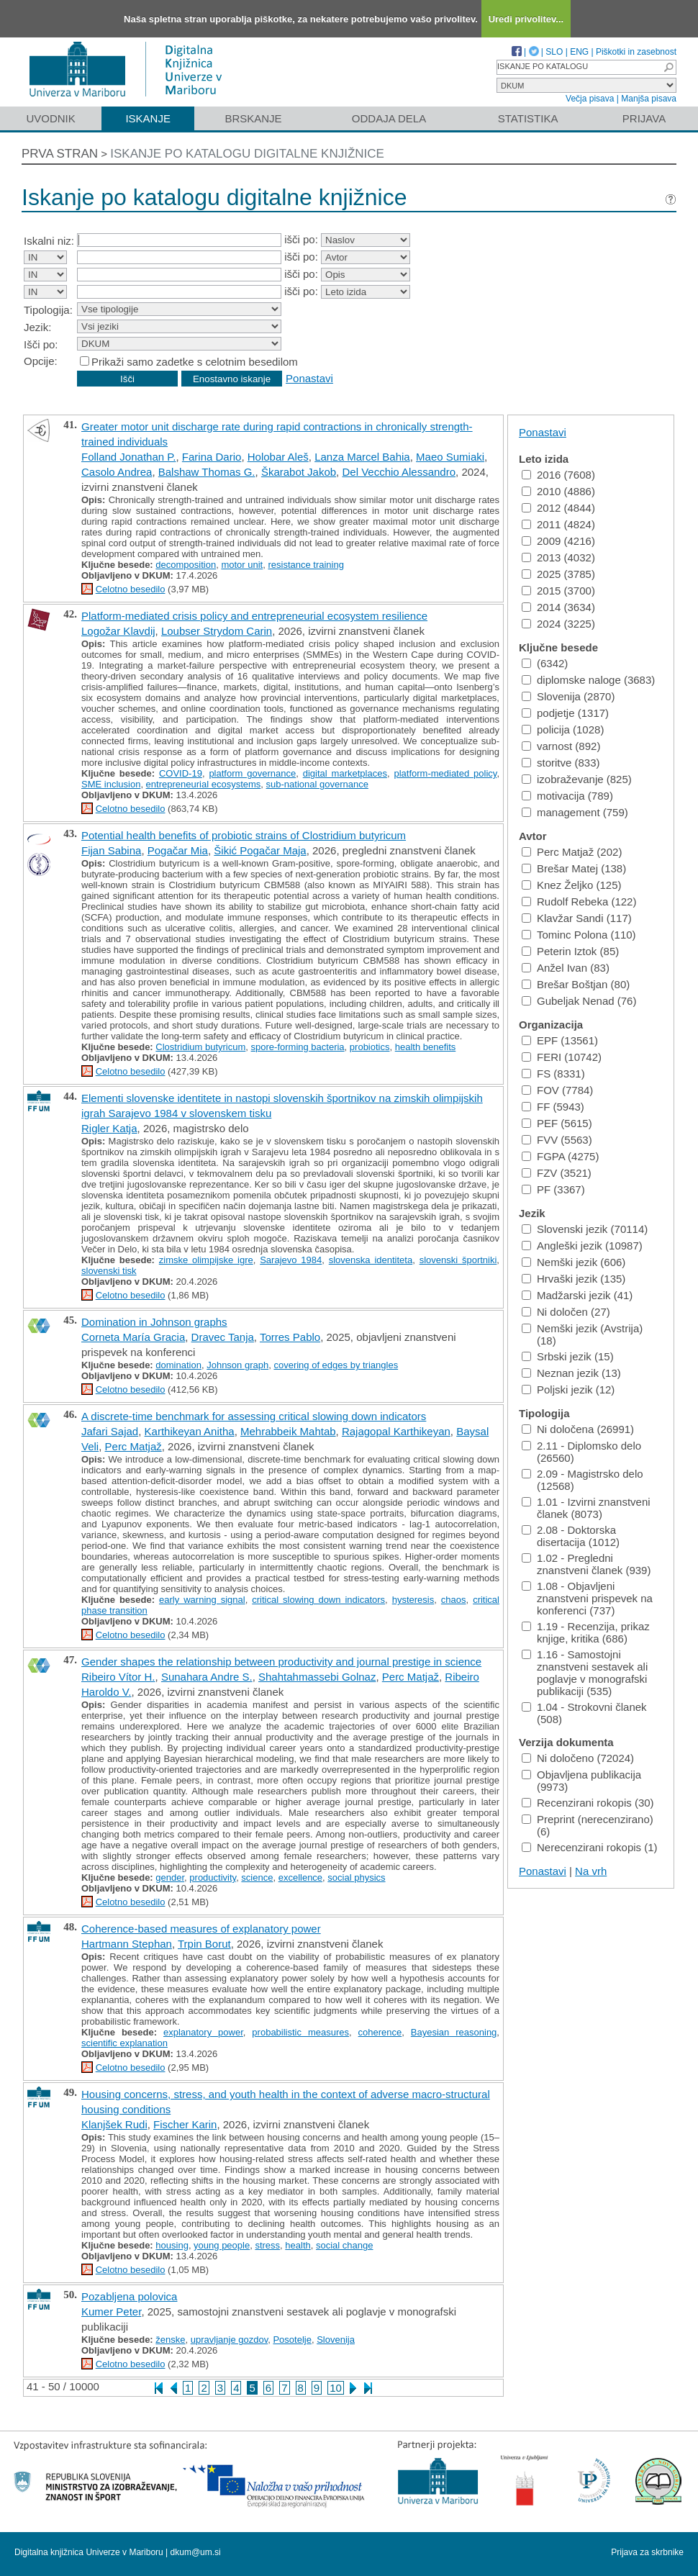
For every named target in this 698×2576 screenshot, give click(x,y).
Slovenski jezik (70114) (585, 1229)
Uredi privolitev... (526, 19)
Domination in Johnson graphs (154, 1322)
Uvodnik (50, 118)
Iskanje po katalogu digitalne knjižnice (247, 154)
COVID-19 (180, 773)
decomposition (185, 564)
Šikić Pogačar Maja (260, 850)
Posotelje (292, 2339)
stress (267, 2245)
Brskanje (253, 118)
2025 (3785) (558, 574)
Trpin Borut (204, 1944)
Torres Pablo (290, 1337)
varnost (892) (561, 746)
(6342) (545, 663)
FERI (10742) (562, 1057)
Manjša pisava (648, 99)
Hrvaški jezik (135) (573, 1279)
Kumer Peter (111, 2311)
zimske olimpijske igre (206, 1260)
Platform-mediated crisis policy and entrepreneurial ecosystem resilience (254, 616)
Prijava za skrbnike (647, 2552)
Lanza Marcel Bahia (362, 457)
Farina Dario (212, 457)
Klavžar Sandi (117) (577, 918)
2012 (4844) (558, 508)
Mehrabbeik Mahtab (288, 1431)
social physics (356, 1877)
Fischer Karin (185, 2124)
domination (178, 1365)
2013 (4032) (558, 557)
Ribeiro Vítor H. (118, 1677)
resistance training (306, 564)
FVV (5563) (557, 1140)
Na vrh (591, 1871)
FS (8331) (553, 1073)
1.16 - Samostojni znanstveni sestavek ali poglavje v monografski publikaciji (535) (585, 1672)
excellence (300, 1877)
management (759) (575, 812)
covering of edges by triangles (335, 1365)
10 (336, 2388)
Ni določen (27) (566, 1312)
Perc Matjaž (133, 1446)
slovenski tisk (109, 1270)
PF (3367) (553, 1189)
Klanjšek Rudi (114, 2124)
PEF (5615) (557, 1123)
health (297, 2245)
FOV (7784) (557, 1090)
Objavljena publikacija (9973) (581, 1780)
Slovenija (336, 2339)
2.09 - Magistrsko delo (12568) (582, 1480)
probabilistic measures (300, 2032)
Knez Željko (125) (572, 885)
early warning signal (202, 1599)
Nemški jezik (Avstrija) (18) (582, 1334)
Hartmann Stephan (126, 1944)
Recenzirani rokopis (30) (588, 1803)
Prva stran (60, 154)
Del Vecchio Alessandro (398, 472)
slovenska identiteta (370, 1260)
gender (169, 1877)
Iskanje (148, 118)
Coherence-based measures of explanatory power (201, 1928)
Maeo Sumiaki (450, 457)
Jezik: (37, 327)
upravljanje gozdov (229, 2339)
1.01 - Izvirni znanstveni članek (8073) (586, 1508)
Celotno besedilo (131, 589)
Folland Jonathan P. (128, 457)
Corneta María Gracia (133, 1337)
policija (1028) (563, 729)
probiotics (370, 1046)
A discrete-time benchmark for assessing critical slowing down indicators (253, 1416)
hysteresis (413, 1599)
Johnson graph (237, 1365)
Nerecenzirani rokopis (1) (590, 1847)
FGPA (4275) (560, 1156)
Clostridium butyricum (200, 1046)
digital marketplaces (345, 773)
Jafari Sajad (109, 1431)
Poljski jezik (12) (568, 1389)
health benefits (425, 1046)
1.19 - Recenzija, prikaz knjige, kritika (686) (586, 1632)
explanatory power (203, 2032)
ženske (170, 2339)
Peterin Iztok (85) (570, 951)
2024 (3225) (558, 624)
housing (172, 2245)
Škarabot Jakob (298, 472)
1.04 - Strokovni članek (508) (584, 1713)
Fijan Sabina (111, 850)
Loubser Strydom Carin (216, 631)
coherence (380, 2032)
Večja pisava (590, 99)
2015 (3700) (558, 590)
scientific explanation (124, 2043)
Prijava (644, 118)
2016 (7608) (558, 475)
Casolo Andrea (116, 472)
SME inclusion (110, 784)
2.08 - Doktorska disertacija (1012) (571, 1536)
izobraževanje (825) (577, 779)
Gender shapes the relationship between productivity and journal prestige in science (281, 1661)
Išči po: (41, 344)
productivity (212, 1877)
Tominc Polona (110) (579, 934)
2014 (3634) (558, 607)
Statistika (528, 118)
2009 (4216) (558, 541)
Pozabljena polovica (129, 2296)
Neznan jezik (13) (571, 1373)
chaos (453, 1599)
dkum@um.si (196, 2552)
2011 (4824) (558, 524)
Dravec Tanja (222, 1337)
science (257, 1877)
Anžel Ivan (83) (565, 968)
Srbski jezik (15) (568, 1356)
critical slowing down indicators (318, 1599)
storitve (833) (561, 762)
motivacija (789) (567, 796)
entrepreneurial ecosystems (203, 784)
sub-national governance (317, 784)
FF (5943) (553, 1107)
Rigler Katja (109, 1128)
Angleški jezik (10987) (582, 1245)
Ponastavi (309, 378)
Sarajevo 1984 (291, 1260)
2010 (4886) (558, 491)
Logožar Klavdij (118, 631)
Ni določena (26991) (578, 1429)
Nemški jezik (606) (573, 1262)
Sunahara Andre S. (207, 1677)
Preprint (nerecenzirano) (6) (587, 1825)
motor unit (242, 564)
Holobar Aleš (278, 457)
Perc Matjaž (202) (572, 852)
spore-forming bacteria (298, 1046)
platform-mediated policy (445, 773)
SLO (554, 52)
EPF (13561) (560, 1040)
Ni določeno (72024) (578, 1758)
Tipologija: (48, 310)
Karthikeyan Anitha (190, 1431)
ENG (579, 52)
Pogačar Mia (178, 850)
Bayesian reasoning (454, 2032)
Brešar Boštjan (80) (576, 984)
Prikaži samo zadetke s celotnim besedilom (194, 362)
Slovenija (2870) (568, 696)
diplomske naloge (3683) (588, 680)
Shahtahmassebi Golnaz (317, 1677)
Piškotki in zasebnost (636, 52)
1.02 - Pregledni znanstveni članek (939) (586, 1564)
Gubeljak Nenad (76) (579, 1001)
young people (222, 2245)
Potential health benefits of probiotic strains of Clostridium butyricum (243, 835)
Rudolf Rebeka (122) (579, 901)
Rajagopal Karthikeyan (396, 1431)
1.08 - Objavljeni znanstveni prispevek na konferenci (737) (587, 1598)
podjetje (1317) (565, 713)
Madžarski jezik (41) (577, 1295)
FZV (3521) (557, 1173)
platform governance (252, 773)
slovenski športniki (458, 1260)
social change (344, 2245)
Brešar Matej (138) (574, 868)
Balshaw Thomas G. (206, 472)
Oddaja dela (389, 118)
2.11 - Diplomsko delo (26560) (581, 1452)
